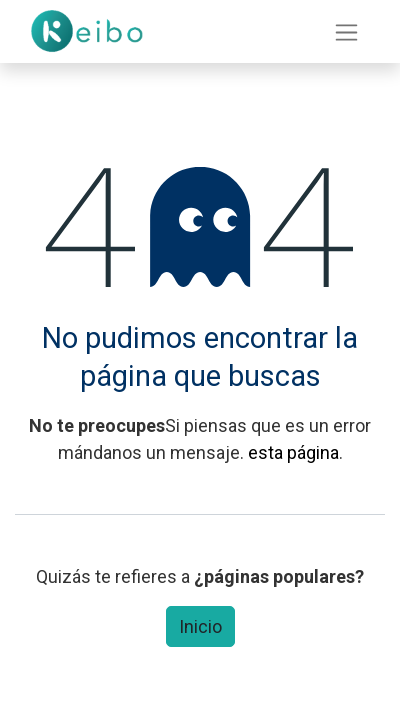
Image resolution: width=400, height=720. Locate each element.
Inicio (200, 626)
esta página (293, 452)
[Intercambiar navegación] (346, 31)
